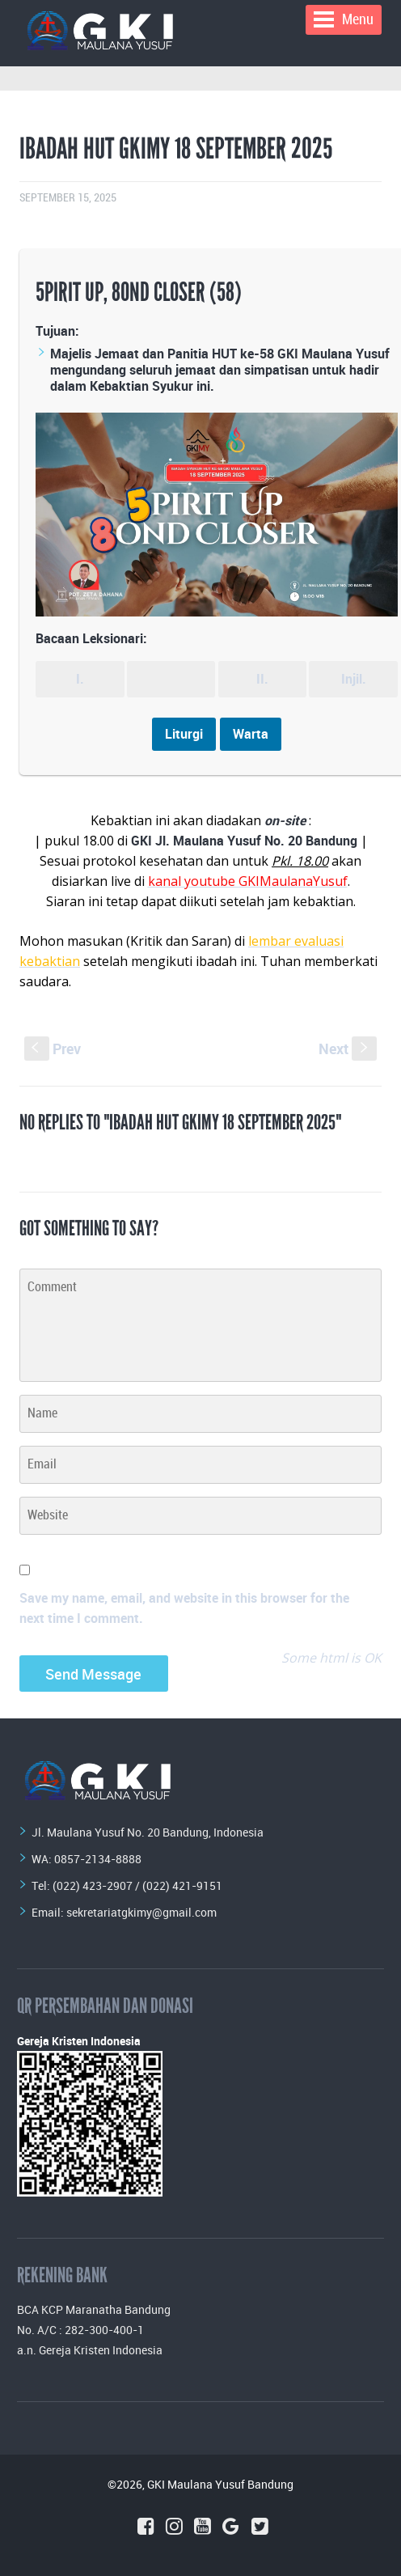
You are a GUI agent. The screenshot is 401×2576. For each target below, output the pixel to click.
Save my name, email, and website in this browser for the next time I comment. (184, 1608)
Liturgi (184, 734)
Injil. (353, 679)
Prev (52, 1048)
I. (80, 679)
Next (348, 1048)
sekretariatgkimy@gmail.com (141, 1912)
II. (262, 679)
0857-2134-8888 (97, 1858)
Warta (250, 734)
